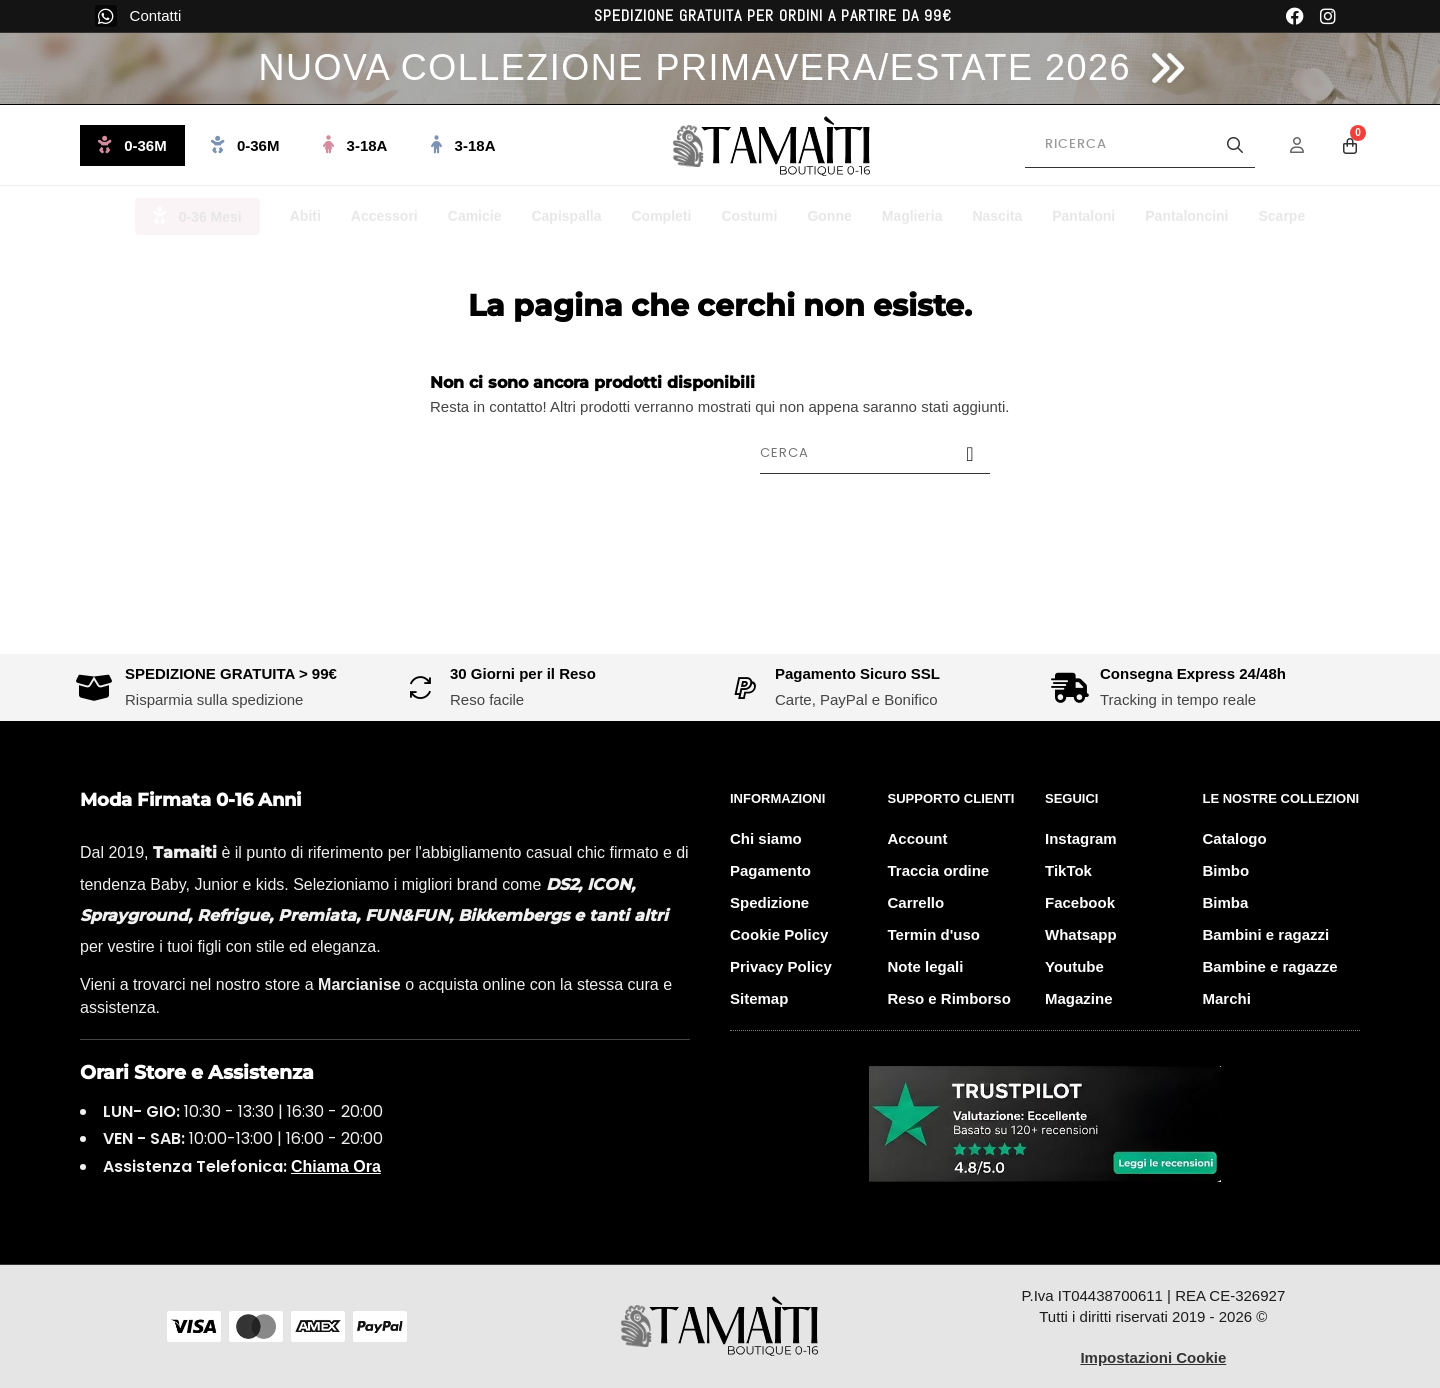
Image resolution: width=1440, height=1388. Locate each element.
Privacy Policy (781, 966)
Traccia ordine (939, 870)
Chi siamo (766, 838)
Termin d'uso (934, 934)
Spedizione (769, 902)
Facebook (1080, 902)
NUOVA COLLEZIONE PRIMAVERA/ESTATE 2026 (694, 67)
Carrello (916, 902)
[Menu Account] (1310, 145)
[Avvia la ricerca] (1235, 145)
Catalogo (1235, 838)
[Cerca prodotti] (1140, 145)
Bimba (1226, 902)
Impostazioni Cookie (1153, 1357)
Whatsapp (1081, 934)
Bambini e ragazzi (1266, 934)
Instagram (1081, 838)
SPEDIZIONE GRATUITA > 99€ (231, 673)
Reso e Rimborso (949, 998)
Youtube (1074, 966)
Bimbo (1226, 870)
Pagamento (770, 870)
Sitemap (759, 998)
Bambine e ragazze (1270, 966)
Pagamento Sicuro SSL (857, 673)
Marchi (1227, 998)
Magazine (1079, 998)
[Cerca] (875, 453)
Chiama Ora (336, 1166)
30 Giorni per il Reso (523, 673)
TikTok (1068, 870)
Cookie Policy (779, 934)
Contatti (156, 15)
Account (918, 838)
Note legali (926, 966)
